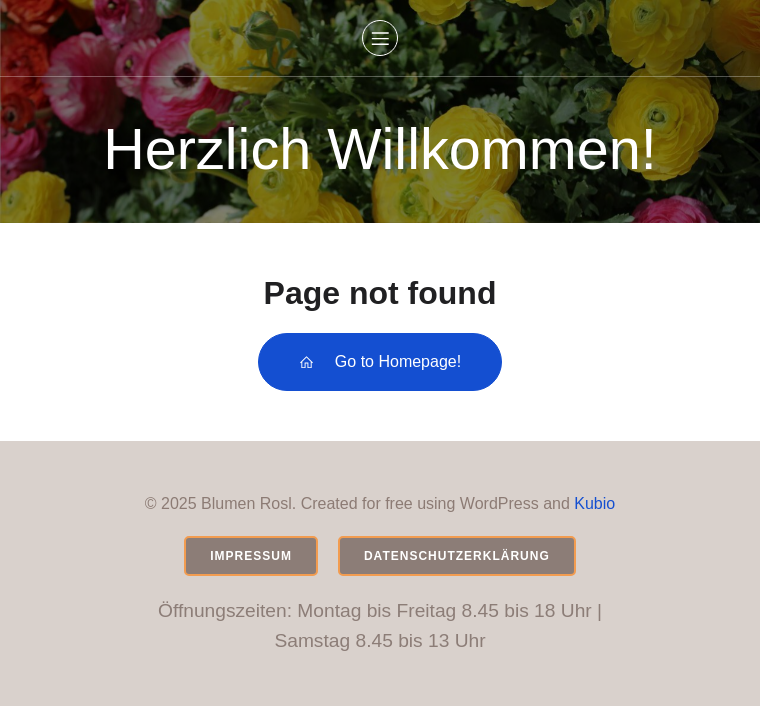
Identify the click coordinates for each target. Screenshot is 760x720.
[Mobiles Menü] (380, 38)
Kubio (594, 503)
